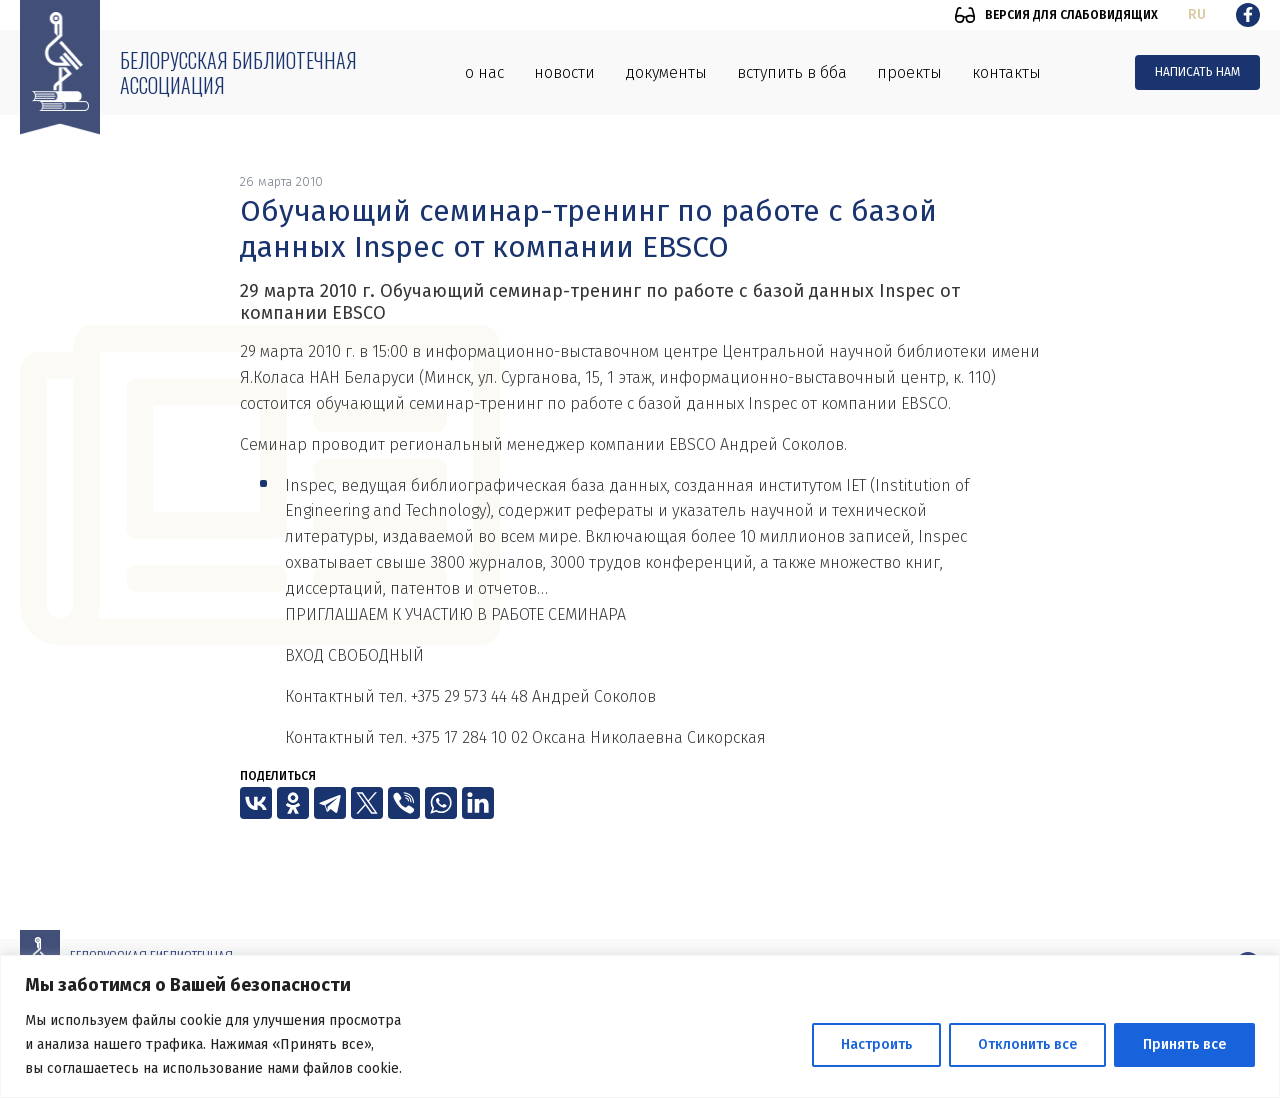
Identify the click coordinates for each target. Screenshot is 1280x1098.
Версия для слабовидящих (1071, 15)
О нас (484, 72)
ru (1197, 14)
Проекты (909, 72)
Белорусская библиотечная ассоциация (238, 72)
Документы (666, 72)
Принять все (1184, 1044)
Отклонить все (1027, 1044)
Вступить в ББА (792, 72)
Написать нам (1197, 72)
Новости (564, 72)
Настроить (876, 1044)
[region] (640, 1026)
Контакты (1006, 72)
